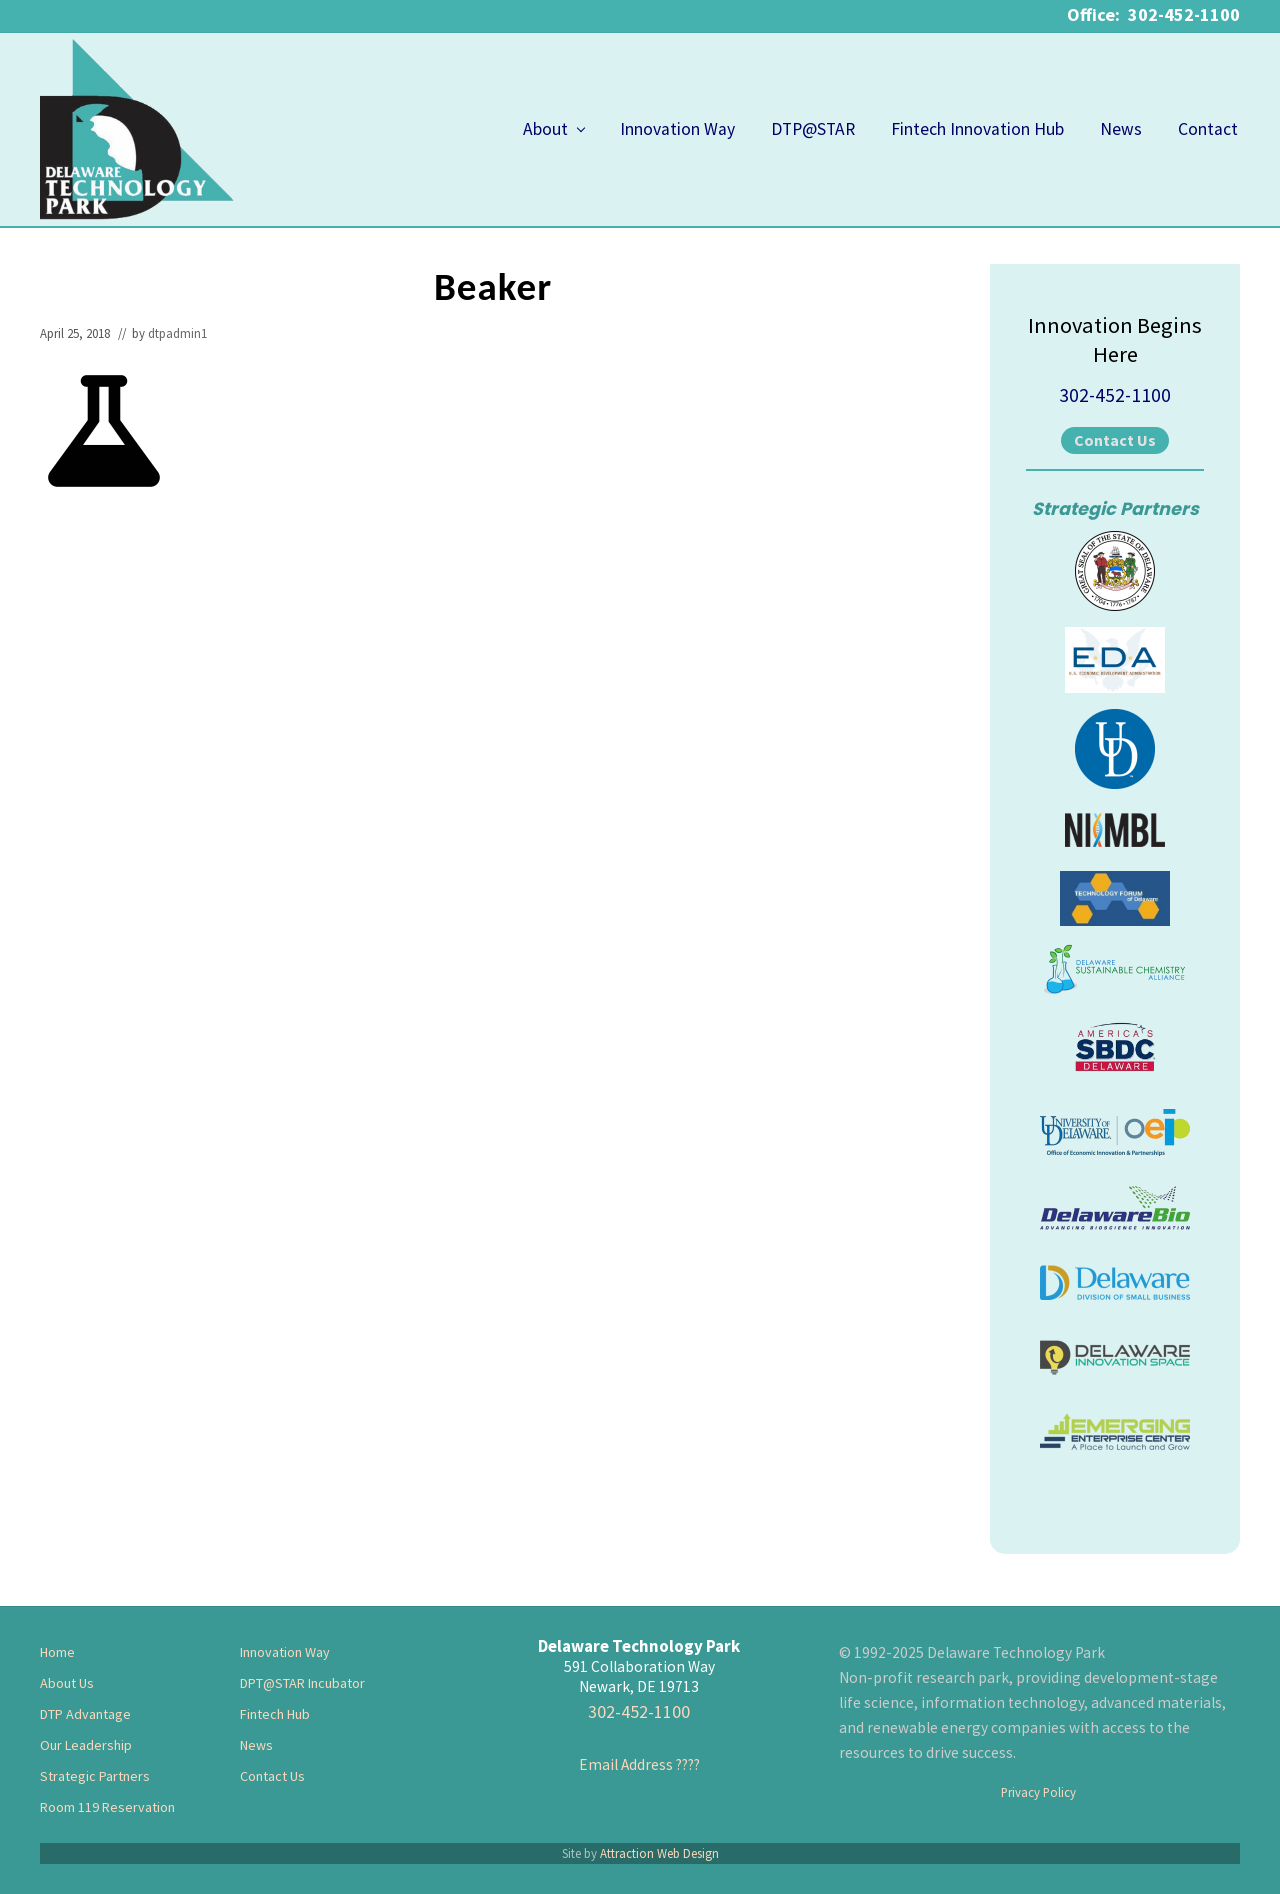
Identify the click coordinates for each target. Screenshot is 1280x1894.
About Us (67, 1683)
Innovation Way (285, 1652)
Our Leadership (86, 1745)
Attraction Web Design (659, 1853)
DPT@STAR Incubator (302, 1683)
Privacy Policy (1038, 1792)
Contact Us (1115, 440)
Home (57, 1652)
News (256, 1745)
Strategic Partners (95, 1776)
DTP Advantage (85, 1714)
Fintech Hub (275, 1714)
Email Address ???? (639, 1764)
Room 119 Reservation (107, 1807)
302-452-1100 (1115, 395)
